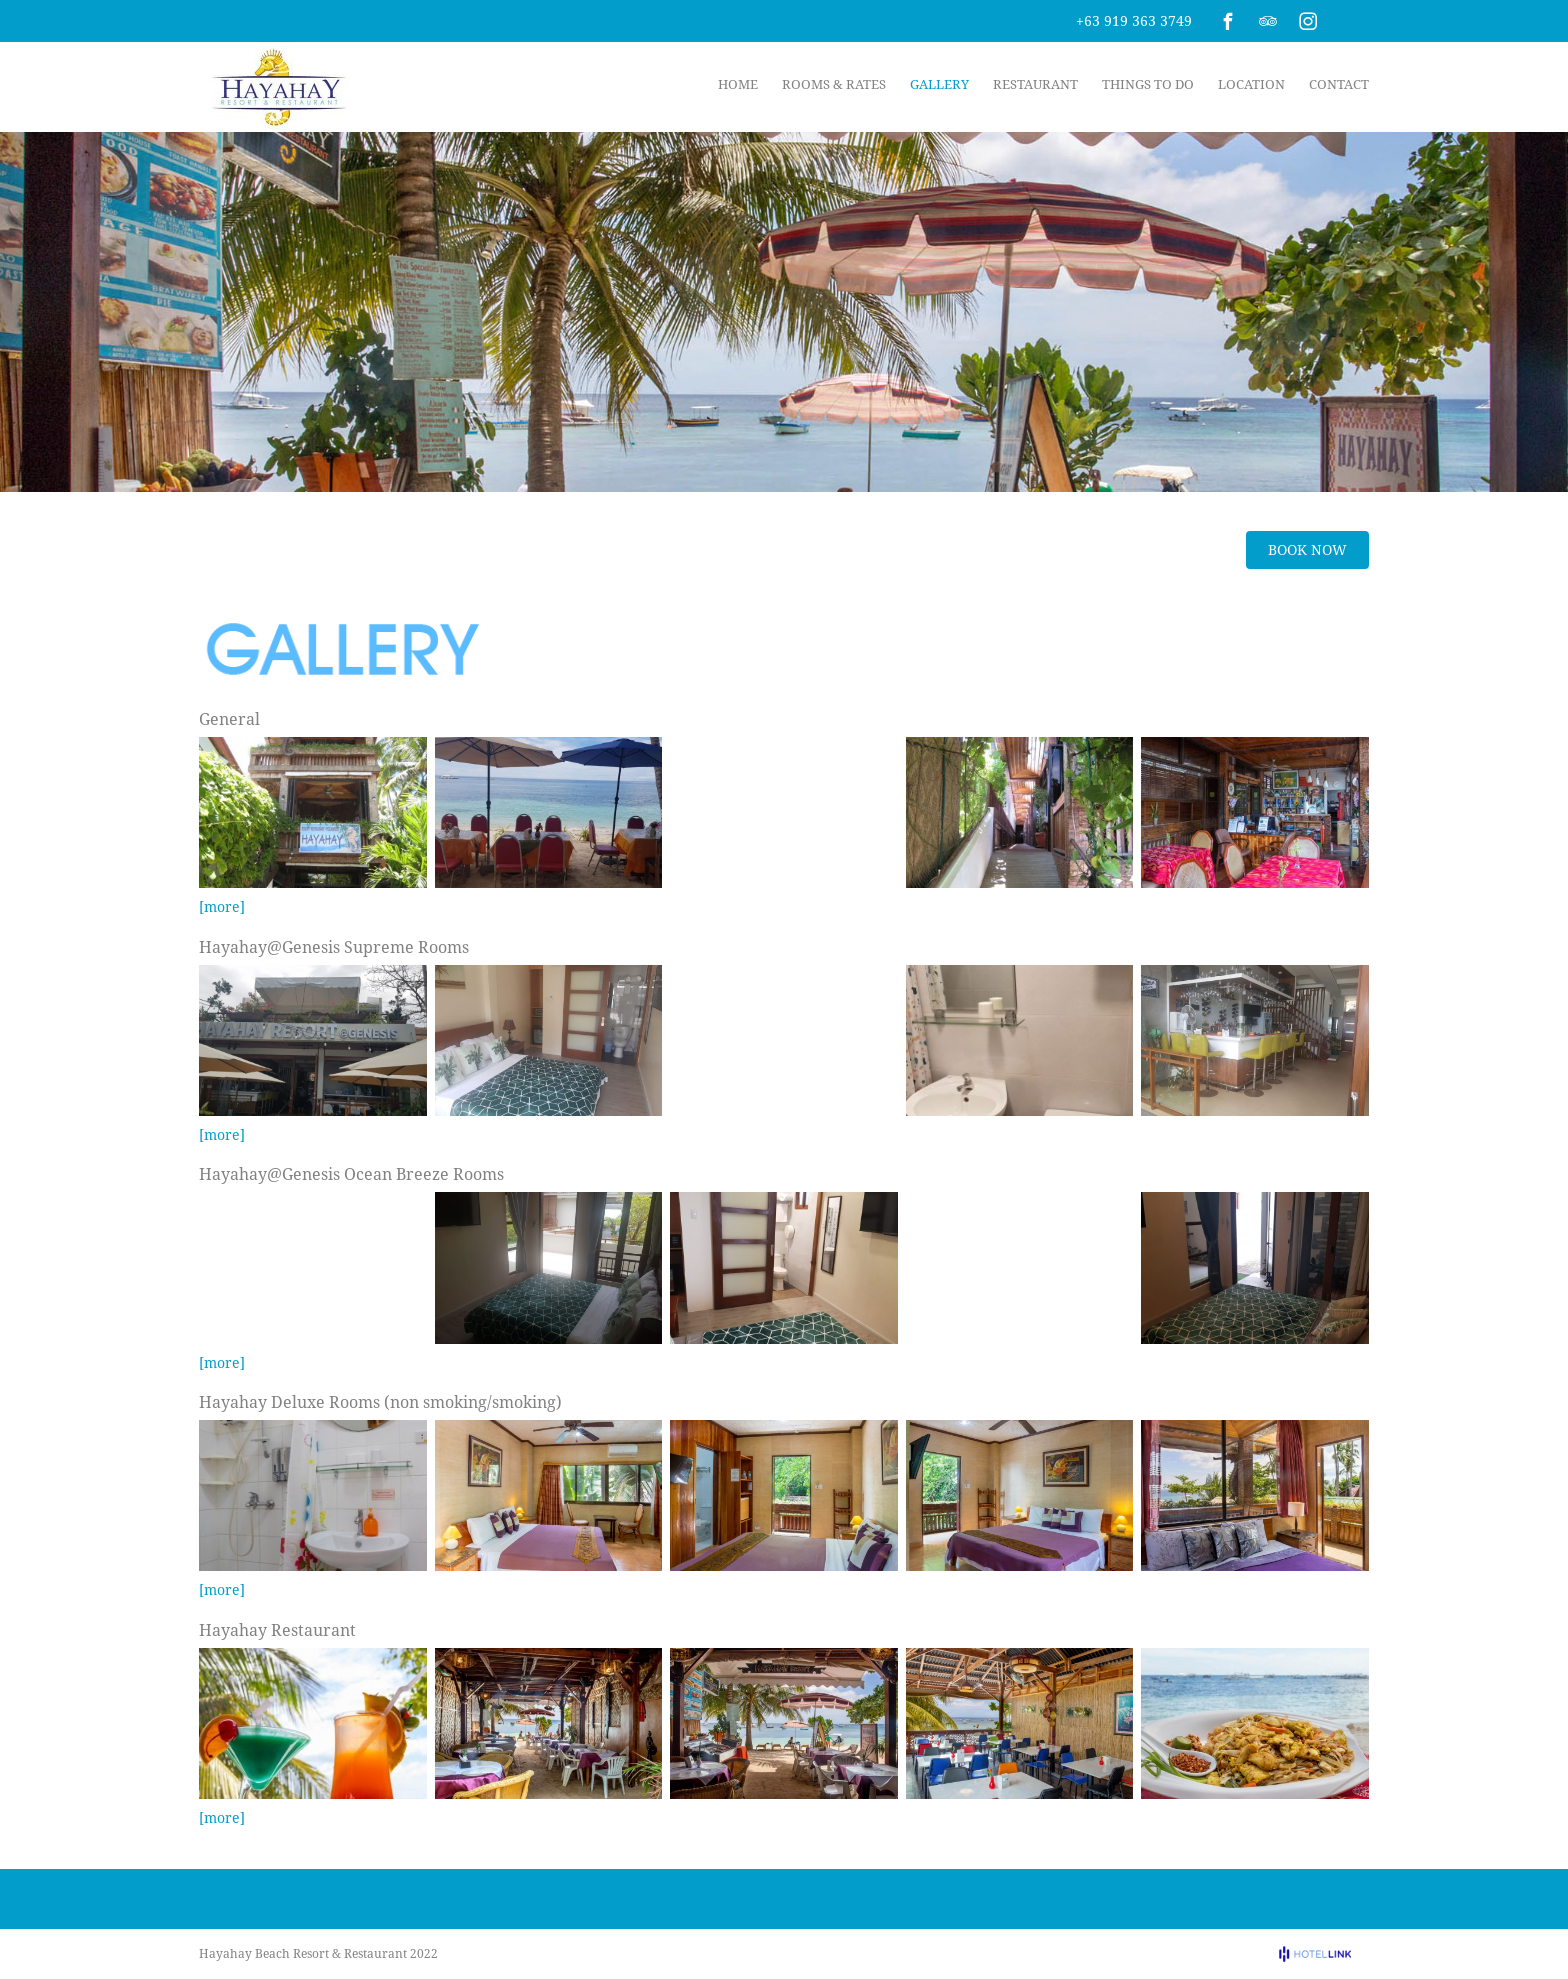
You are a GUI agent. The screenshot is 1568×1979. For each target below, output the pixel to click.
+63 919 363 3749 (1134, 20)
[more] (222, 906)
